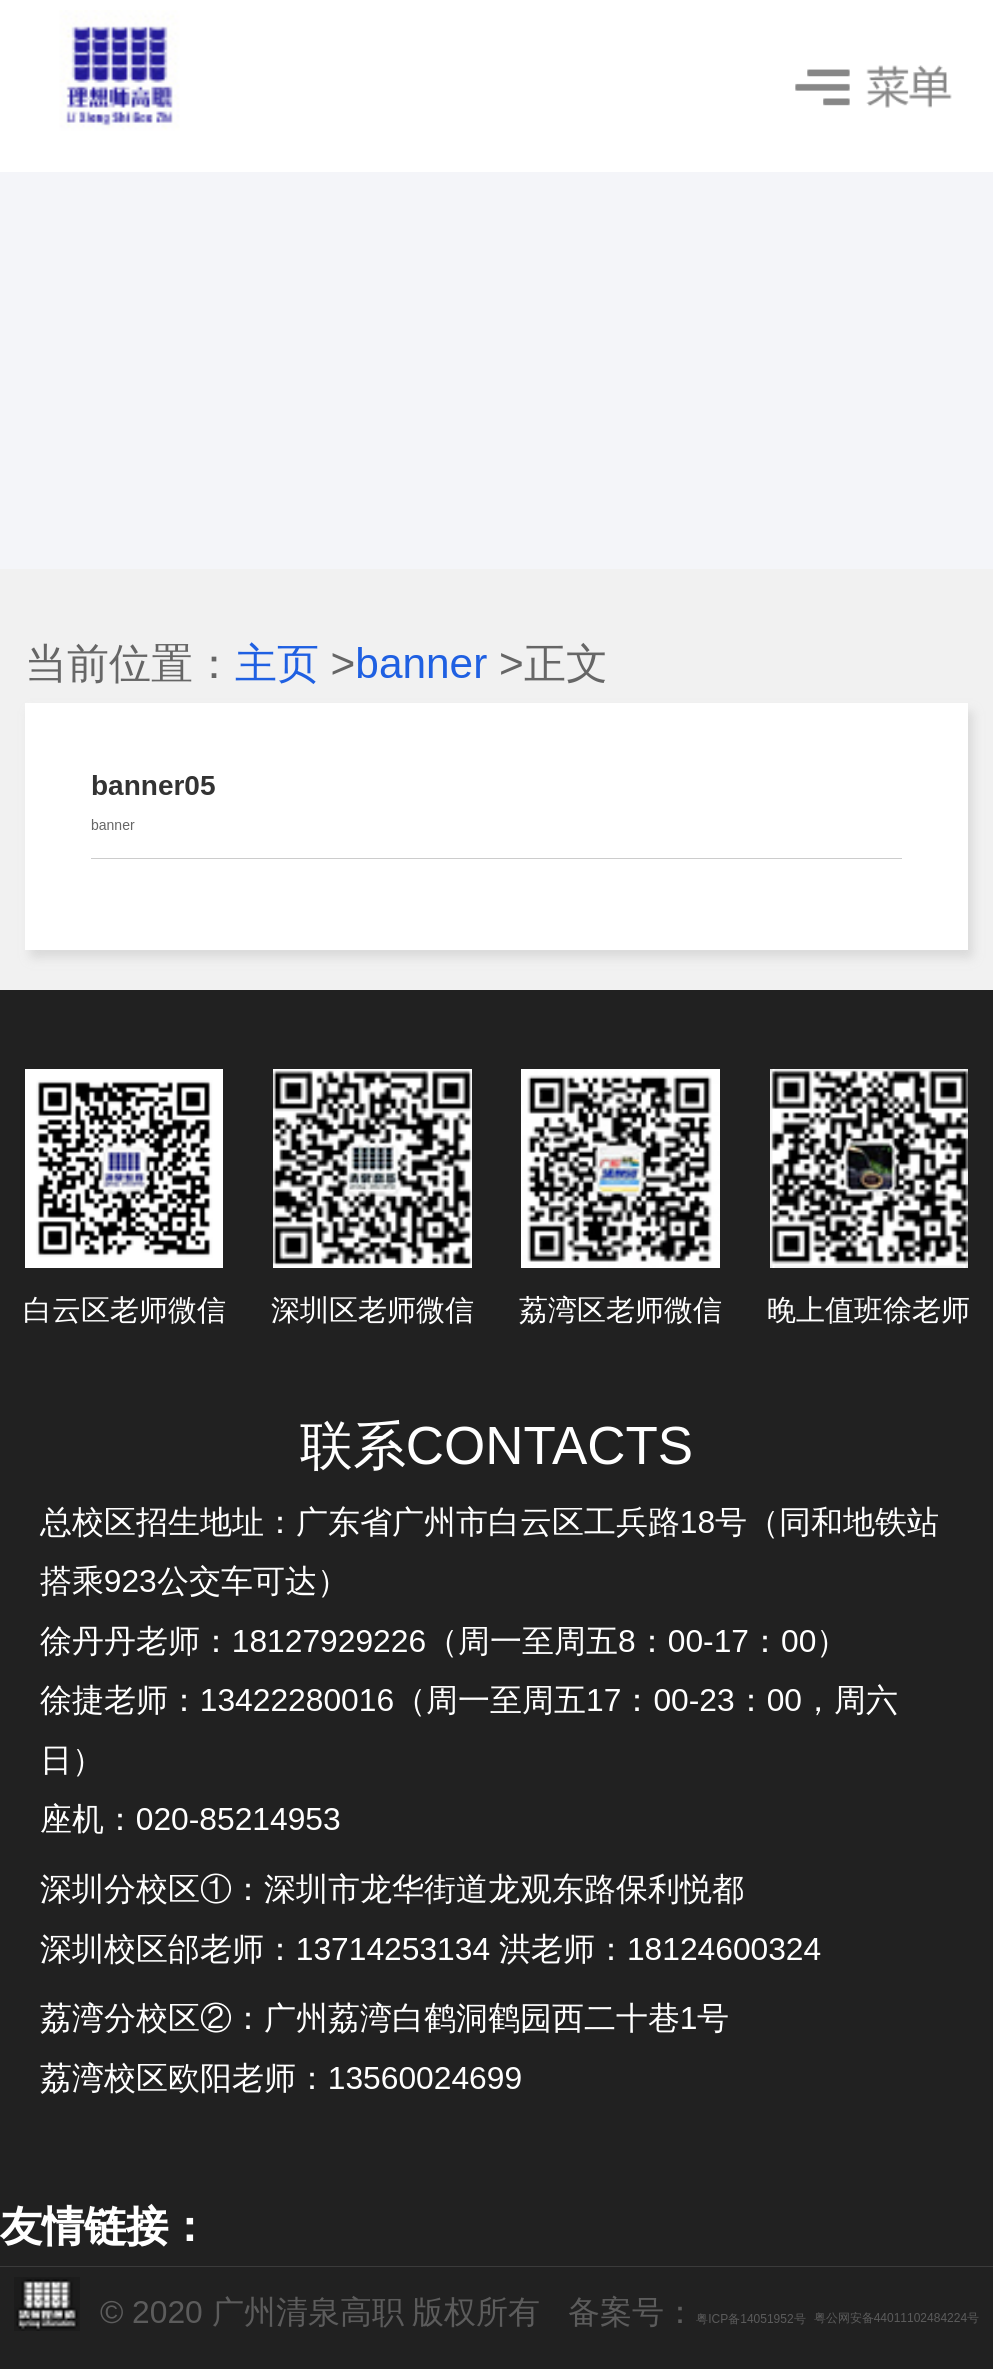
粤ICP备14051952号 (750, 2319)
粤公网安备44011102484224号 (896, 2319)
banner (421, 663)
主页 (277, 663)
